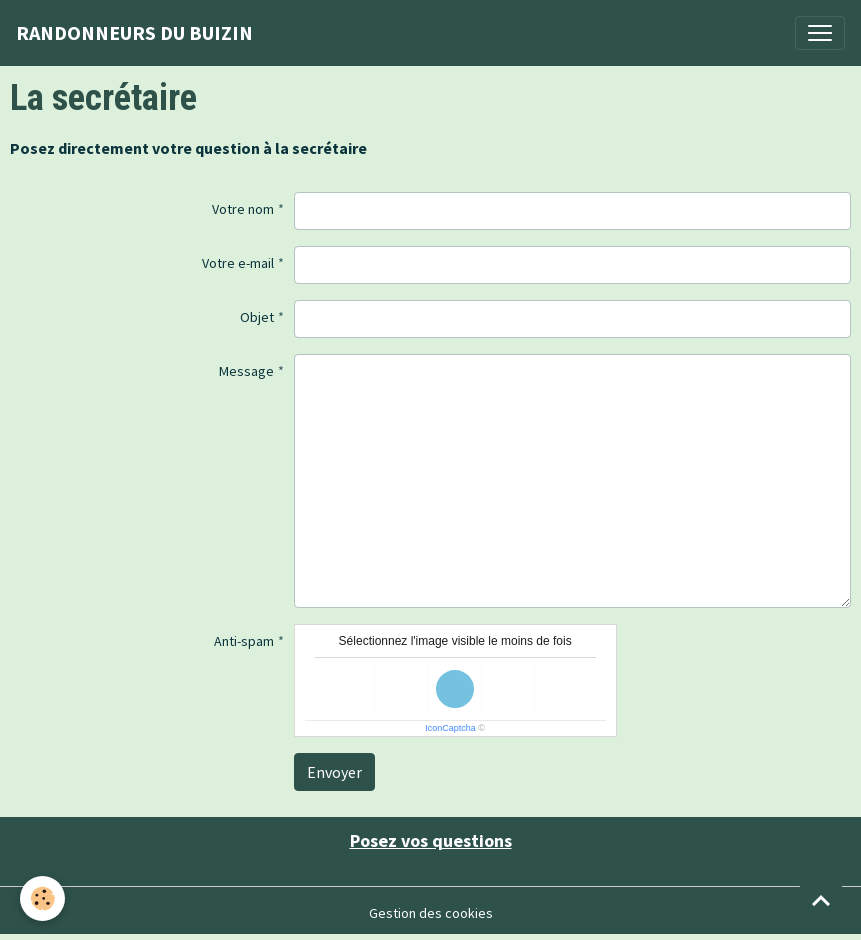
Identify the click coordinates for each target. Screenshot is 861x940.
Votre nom (243, 209)
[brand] (134, 33)
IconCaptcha (450, 728)
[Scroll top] (821, 900)
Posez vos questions (431, 840)
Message (246, 371)
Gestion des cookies (431, 913)
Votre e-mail (238, 263)
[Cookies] (42, 898)
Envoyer (334, 772)
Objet (257, 317)
